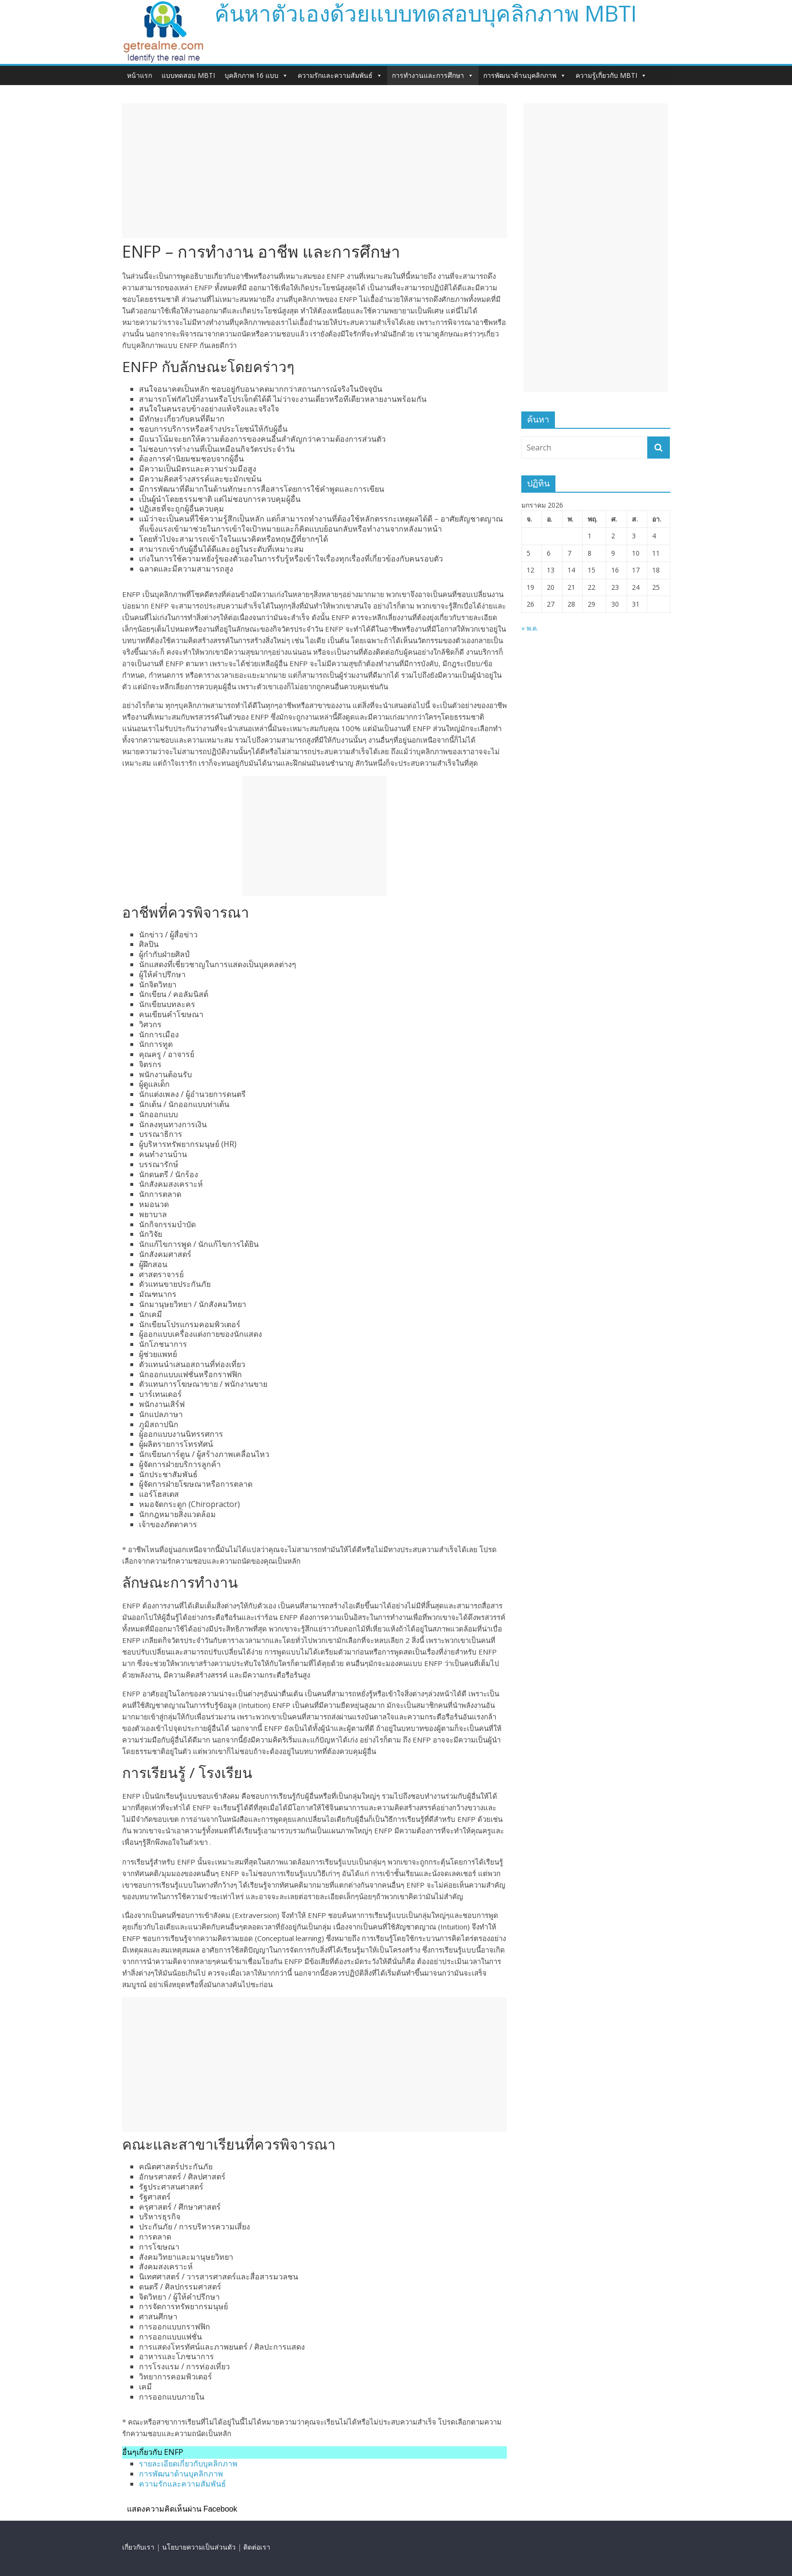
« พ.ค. (529, 628)
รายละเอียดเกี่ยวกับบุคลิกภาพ (188, 2463)
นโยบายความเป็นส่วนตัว (199, 2546)
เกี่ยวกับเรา (138, 2546)
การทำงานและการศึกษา (433, 75)
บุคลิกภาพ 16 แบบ (256, 75)
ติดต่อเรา (256, 2546)
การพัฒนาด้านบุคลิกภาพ (524, 75)
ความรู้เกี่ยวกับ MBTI (611, 75)
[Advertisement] (314, 170)
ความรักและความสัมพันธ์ (340, 75)
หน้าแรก (139, 75)
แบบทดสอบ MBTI (188, 75)
